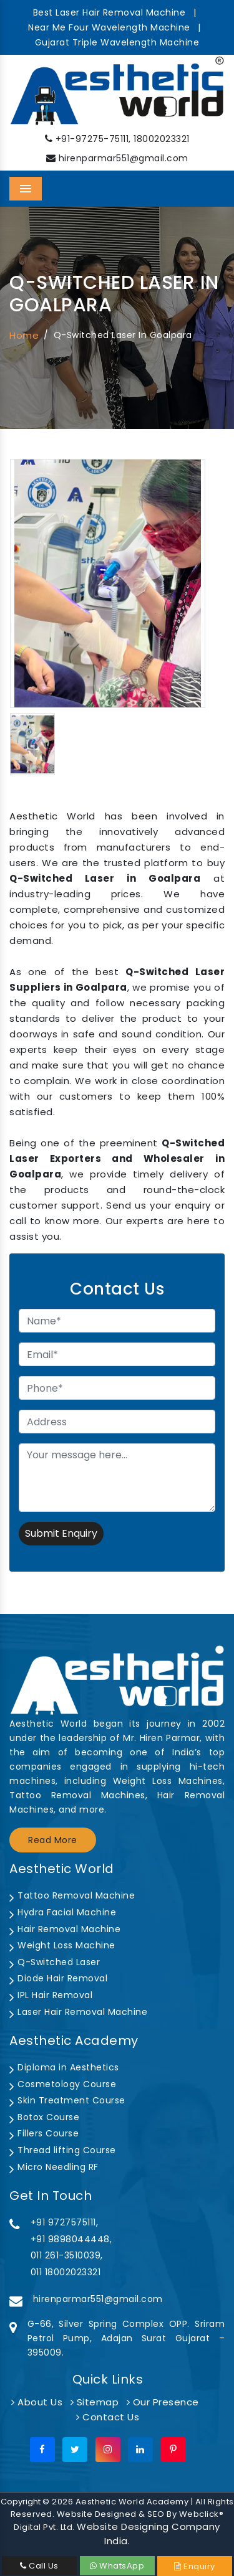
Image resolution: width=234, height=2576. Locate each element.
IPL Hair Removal (50, 1995)
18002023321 (162, 139)
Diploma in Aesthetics (64, 2067)
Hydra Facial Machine (62, 1912)
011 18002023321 (66, 2272)
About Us (36, 2402)
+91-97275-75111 (92, 139)
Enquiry (194, 2566)
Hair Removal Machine (64, 1929)
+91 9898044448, (71, 2239)
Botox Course (44, 2117)
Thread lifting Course (62, 2150)
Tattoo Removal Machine (72, 1895)
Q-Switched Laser (54, 1962)
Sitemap (95, 2402)
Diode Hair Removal (58, 1978)
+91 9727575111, (65, 2222)
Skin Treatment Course (67, 2100)
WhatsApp (117, 2566)
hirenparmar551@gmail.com (123, 158)
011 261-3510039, (67, 2255)
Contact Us (107, 2416)
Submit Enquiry (61, 1533)
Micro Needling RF (54, 2167)
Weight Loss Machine (62, 1945)
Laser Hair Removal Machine (78, 2012)
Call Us (39, 2566)
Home (24, 335)
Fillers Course (44, 2133)
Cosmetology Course (62, 2084)
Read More (52, 1840)
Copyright (21, 2502)
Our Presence (163, 2402)
